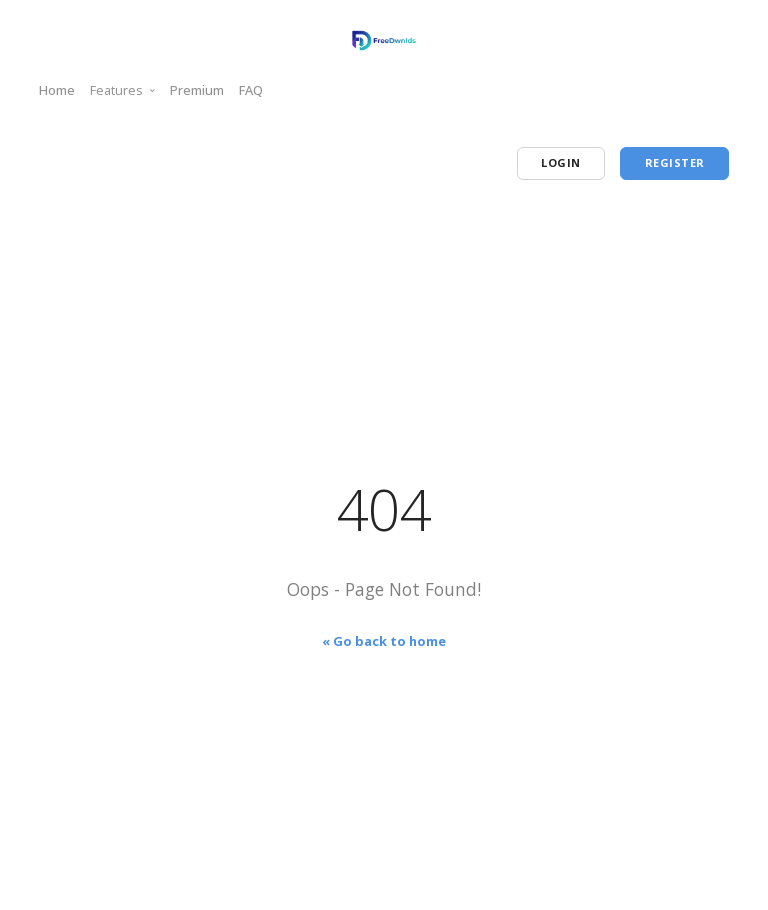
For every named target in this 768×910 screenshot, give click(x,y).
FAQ (251, 90)
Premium (197, 90)
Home (57, 90)
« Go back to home (384, 641)
